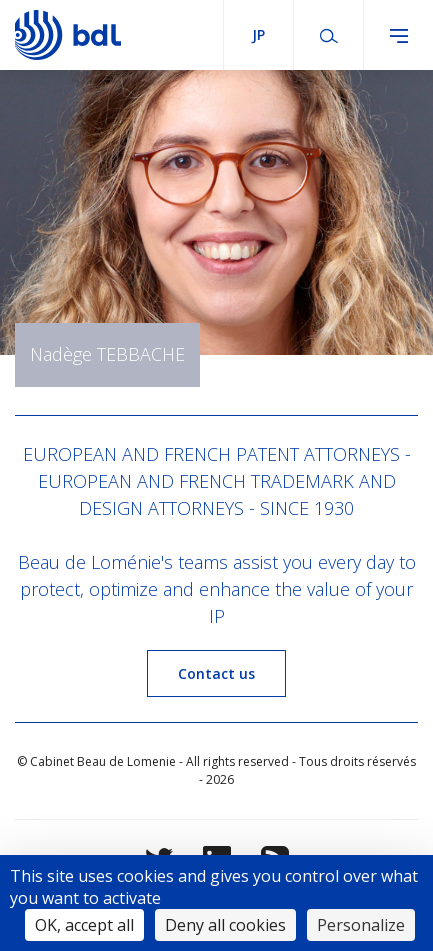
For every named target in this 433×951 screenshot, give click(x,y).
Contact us (216, 673)
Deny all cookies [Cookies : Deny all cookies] (225, 925)
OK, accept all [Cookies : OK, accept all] (84, 925)
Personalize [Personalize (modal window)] (361, 925)
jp (258, 34)
